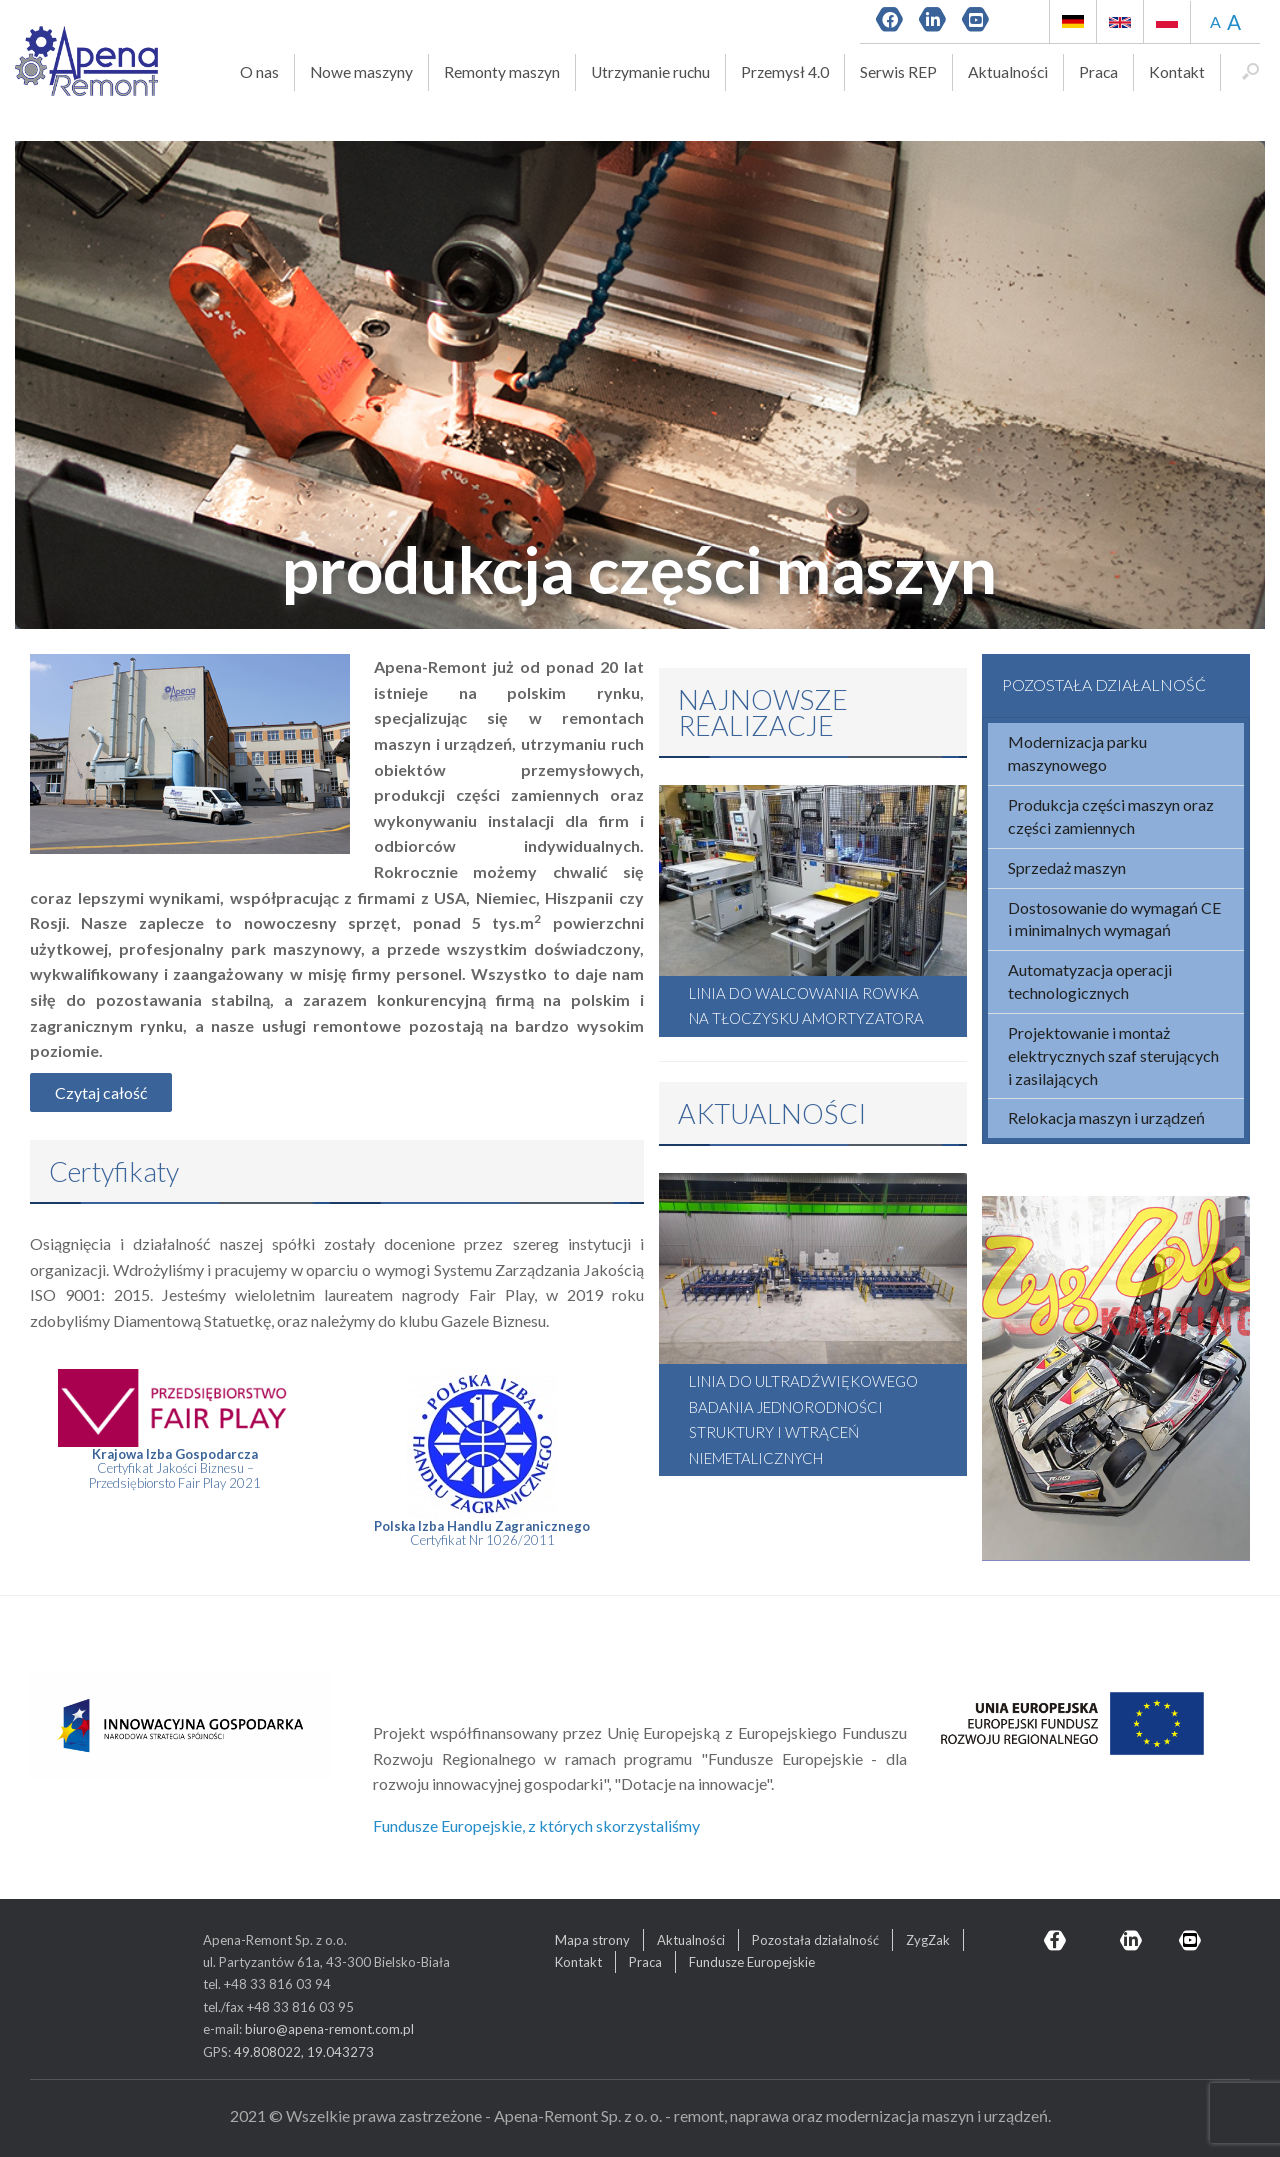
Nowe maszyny (361, 72)
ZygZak (928, 1940)
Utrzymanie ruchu (650, 72)
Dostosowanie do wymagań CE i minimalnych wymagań (1114, 919)
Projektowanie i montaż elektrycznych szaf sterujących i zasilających (1113, 1055)
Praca (1098, 72)
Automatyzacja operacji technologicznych (1090, 981)
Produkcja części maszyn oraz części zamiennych (1111, 816)
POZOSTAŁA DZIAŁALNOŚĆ (1104, 684)
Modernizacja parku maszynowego (1077, 753)
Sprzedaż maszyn (1067, 867)
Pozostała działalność (815, 1940)
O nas (259, 72)
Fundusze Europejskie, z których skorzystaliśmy (536, 1825)
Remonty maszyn (502, 72)
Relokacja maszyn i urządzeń (1106, 1117)
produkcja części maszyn (639, 568)
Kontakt (1177, 72)
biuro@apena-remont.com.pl (329, 2029)
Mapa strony (592, 1940)
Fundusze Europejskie (752, 1962)
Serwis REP (898, 72)
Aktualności (1008, 72)
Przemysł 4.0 (785, 72)
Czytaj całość (101, 1092)
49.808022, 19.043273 (304, 2052)
